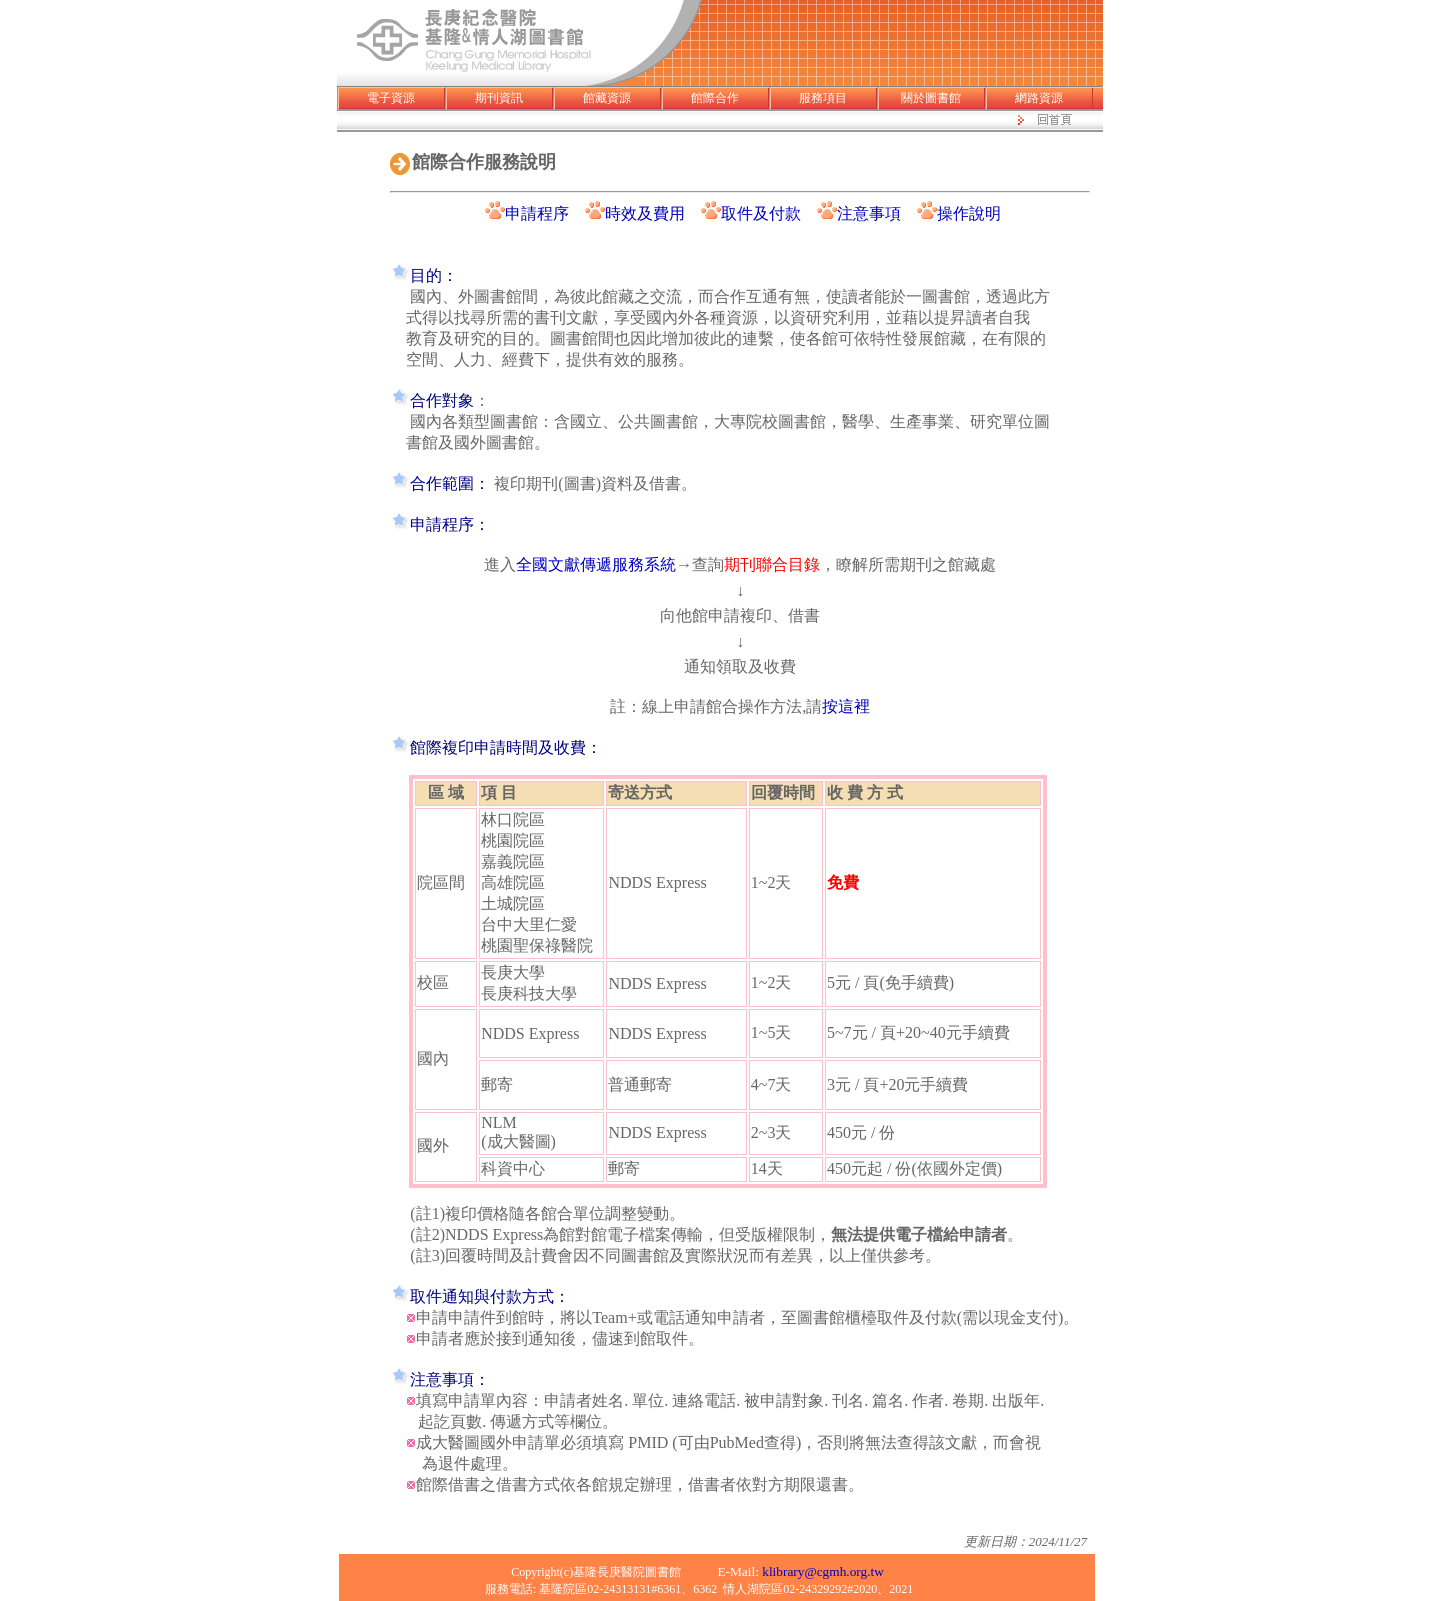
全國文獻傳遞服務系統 (596, 564)
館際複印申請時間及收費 (498, 747)
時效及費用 (645, 213)
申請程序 (537, 213)
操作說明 (969, 213)
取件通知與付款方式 (482, 1296)
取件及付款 (769, 213)
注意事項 (869, 213)
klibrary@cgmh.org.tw (823, 1571)
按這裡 (846, 706)
